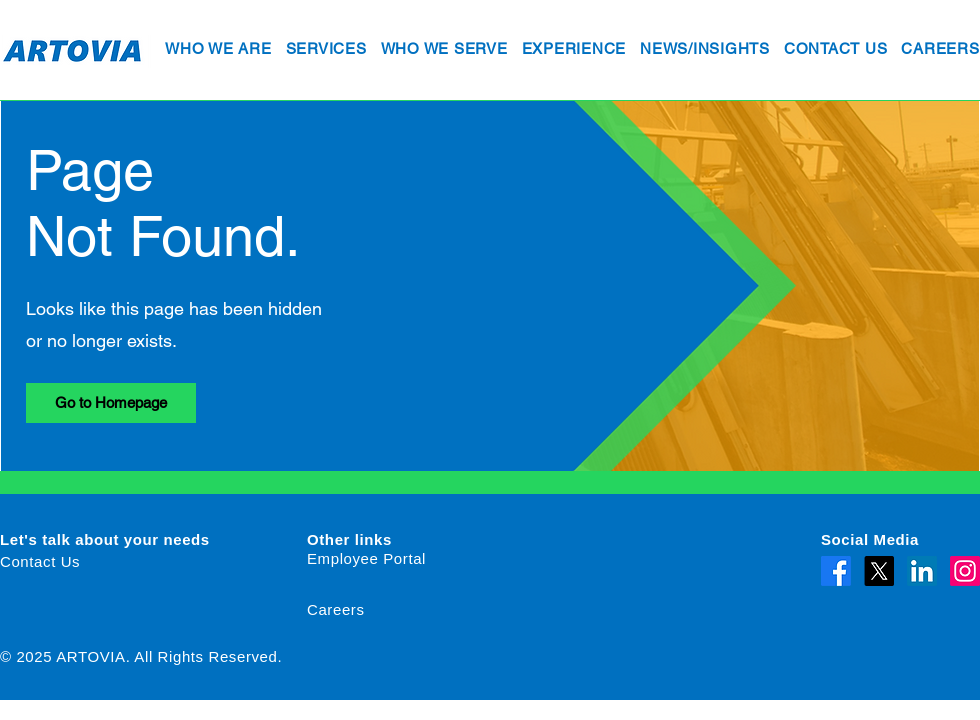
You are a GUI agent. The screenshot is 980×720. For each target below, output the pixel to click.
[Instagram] (965, 571)
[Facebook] (836, 571)
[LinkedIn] (922, 571)
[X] (879, 571)
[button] (218, 50)
